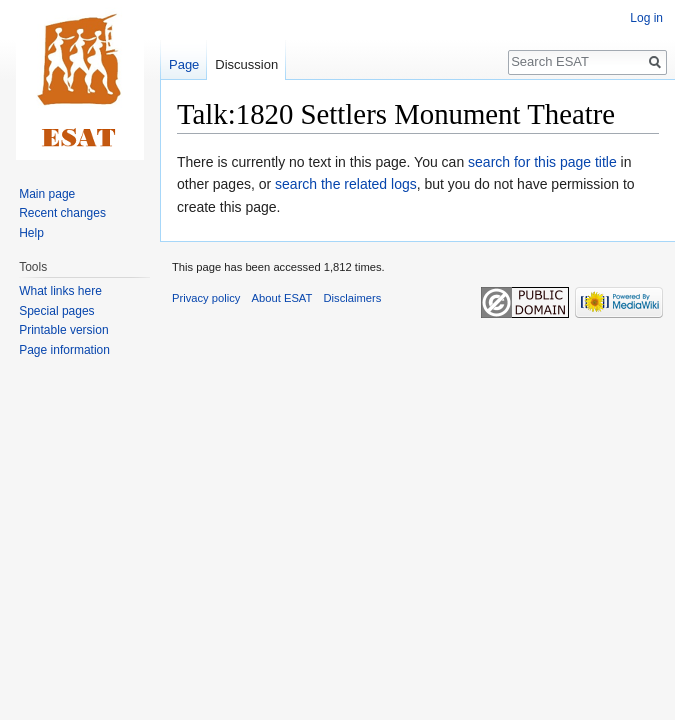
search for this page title (542, 162)
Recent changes (62, 213)
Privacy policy (206, 298)
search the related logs (346, 184)
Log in (646, 18)
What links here (60, 291)
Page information (64, 350)
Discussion (246, 64)
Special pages (56, 311)
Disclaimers (353, 298)
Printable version (63, 330)
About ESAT (282, 298)
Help (31, 233)
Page (184, 64)
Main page (47, 194)
